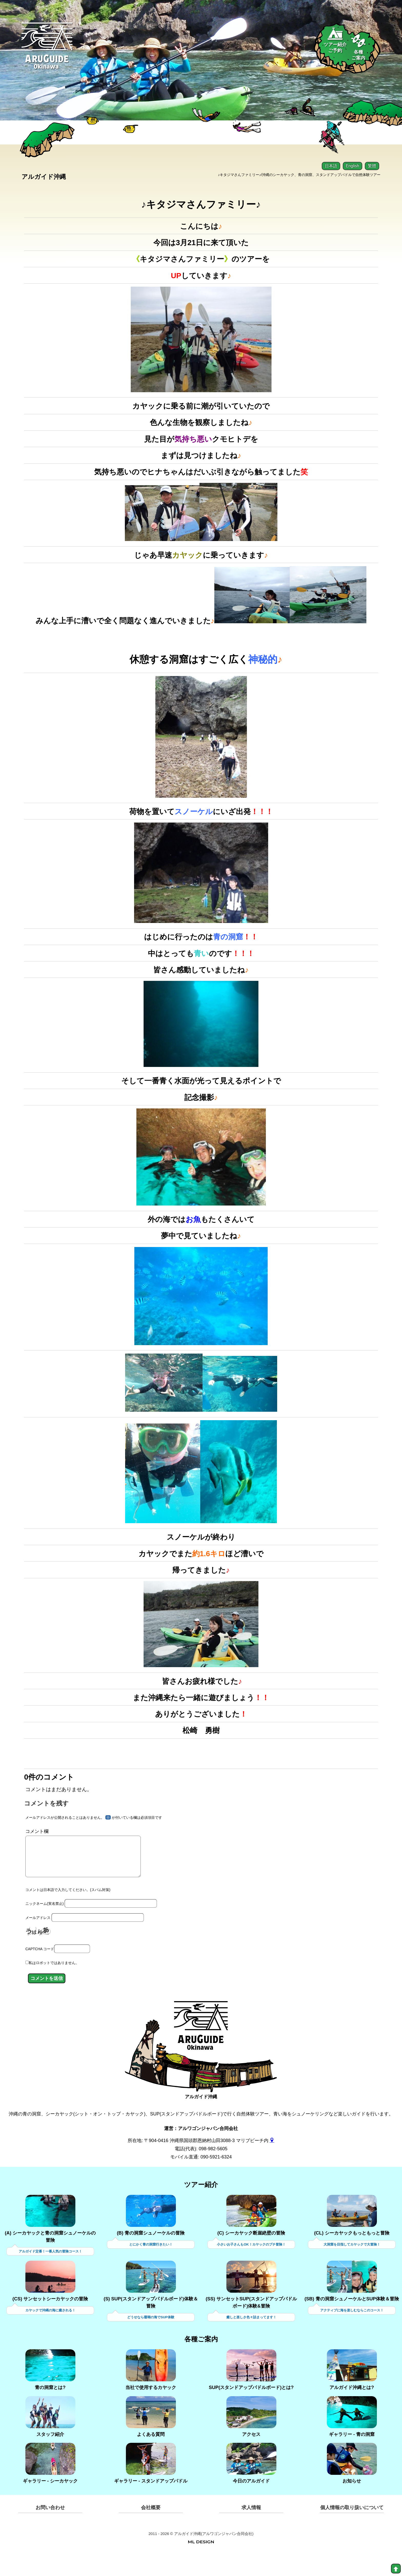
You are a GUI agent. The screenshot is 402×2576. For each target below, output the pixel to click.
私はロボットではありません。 (54, 1984)
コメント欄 (36, 1844)
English (352, 166)
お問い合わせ (50, 2529)
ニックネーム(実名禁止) (44, 1925)
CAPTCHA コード (39, 1970)
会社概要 (150, 2529)
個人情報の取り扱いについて (352, 2529)
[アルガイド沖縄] (201, 2051)
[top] (396, 2568)
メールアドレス (38, 1939)
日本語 (331, 166)
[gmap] (272, 2162)
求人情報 (251, 2529)
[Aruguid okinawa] (47, 50)
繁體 (372, 166)
